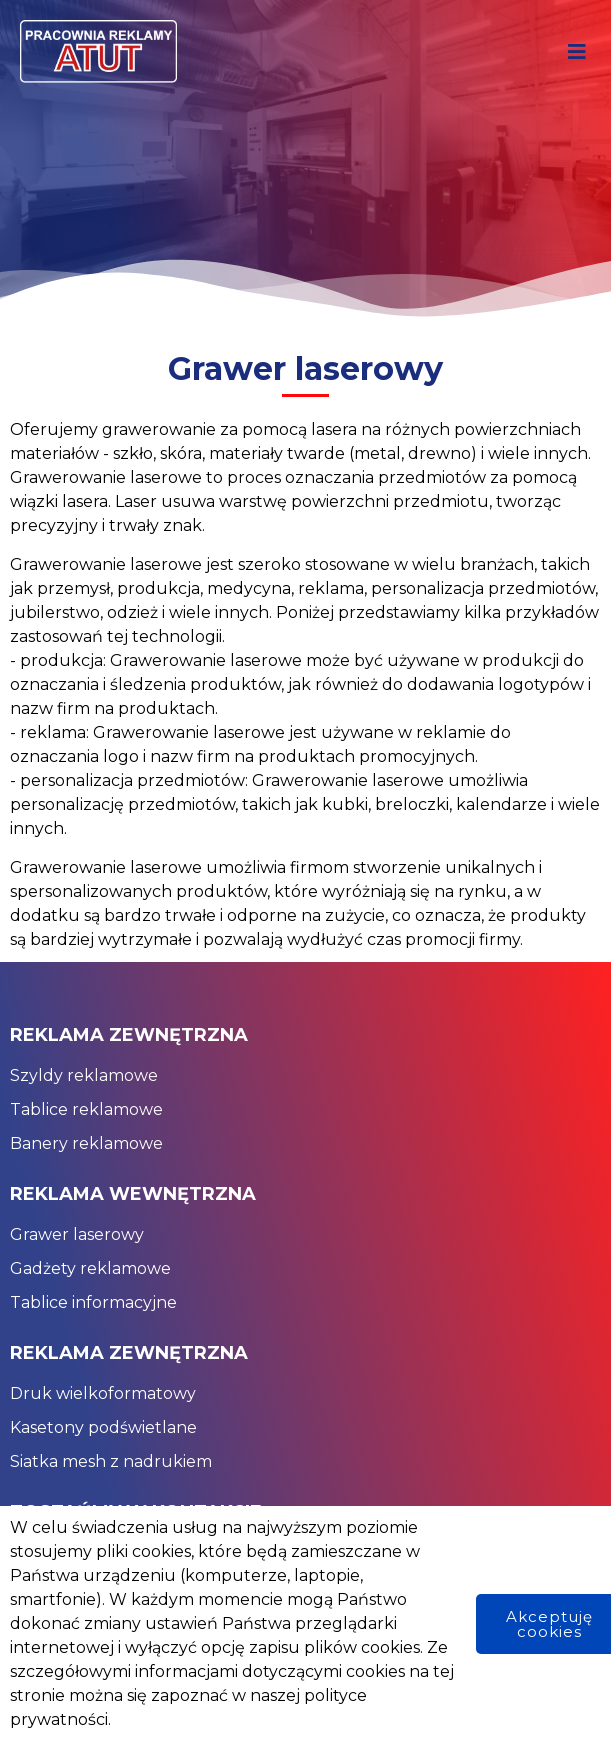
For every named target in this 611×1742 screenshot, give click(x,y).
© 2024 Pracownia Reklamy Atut (148, 1714)
